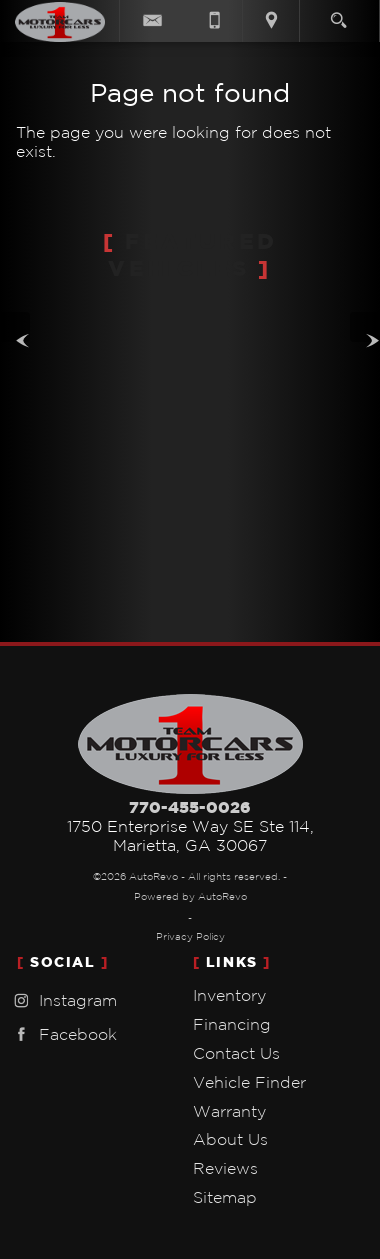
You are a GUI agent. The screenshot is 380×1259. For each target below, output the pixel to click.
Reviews (225, 1168)
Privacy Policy (190, 936)
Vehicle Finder (249, 1082)
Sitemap (225, 1197)
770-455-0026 (190, 807)
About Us (230, 1139)
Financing (232, 1024)
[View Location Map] (271, 21)
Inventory (229, 995)
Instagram (63, 1000)
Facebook (63, 1034)
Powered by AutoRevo (190, 896)
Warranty (229, 1111)
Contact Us (236, 1053)
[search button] (338, 14)
